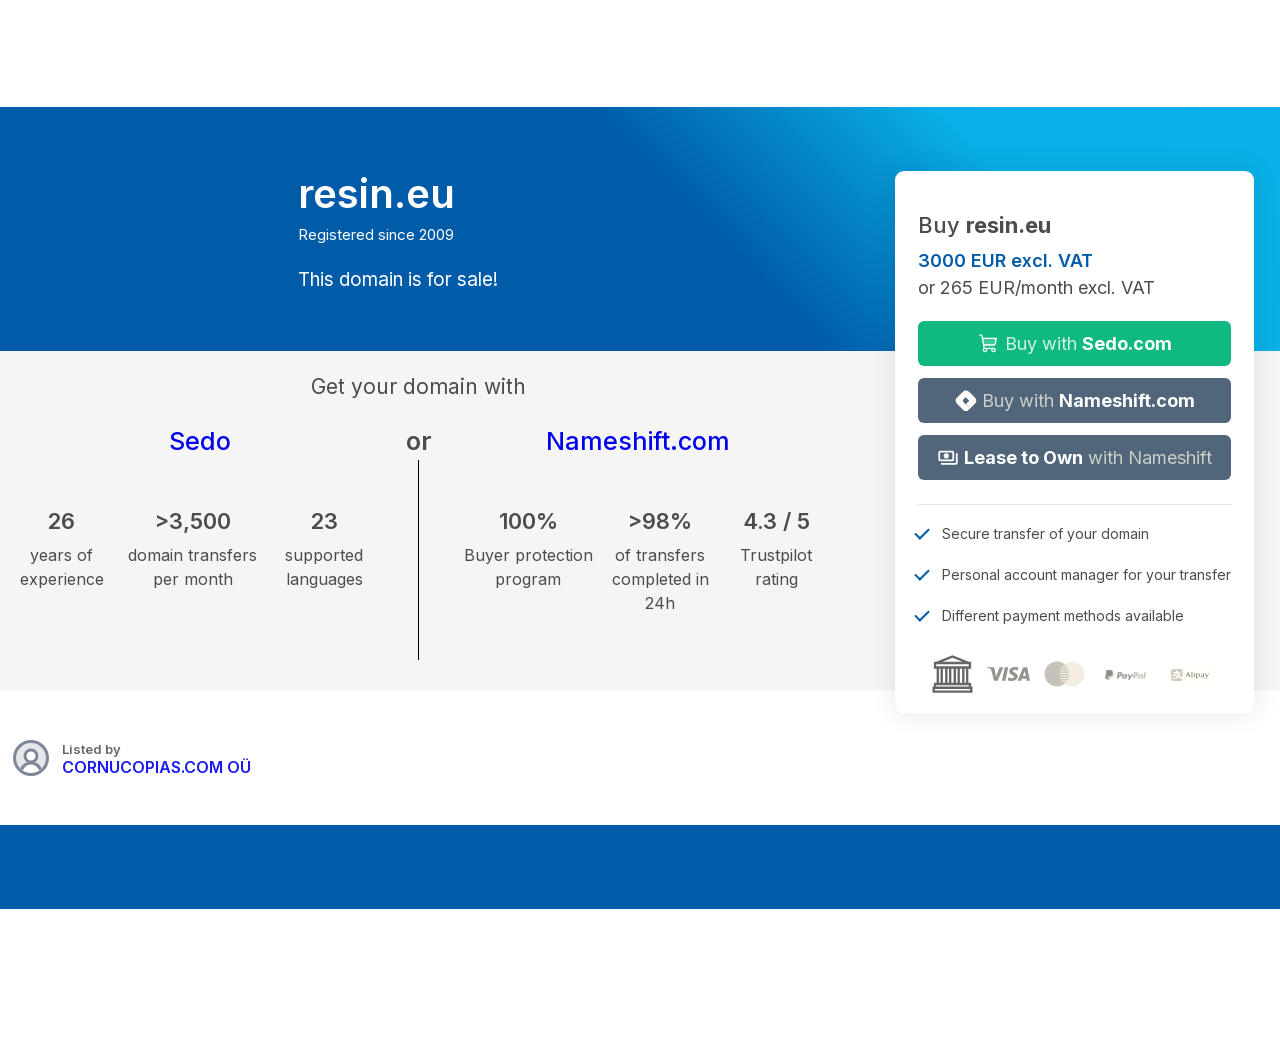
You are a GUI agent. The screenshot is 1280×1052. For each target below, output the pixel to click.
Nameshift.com (638, 441)
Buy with (1075, 343)
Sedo (200, 441)
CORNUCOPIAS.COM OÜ (156, 767)
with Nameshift (1074, 457)
